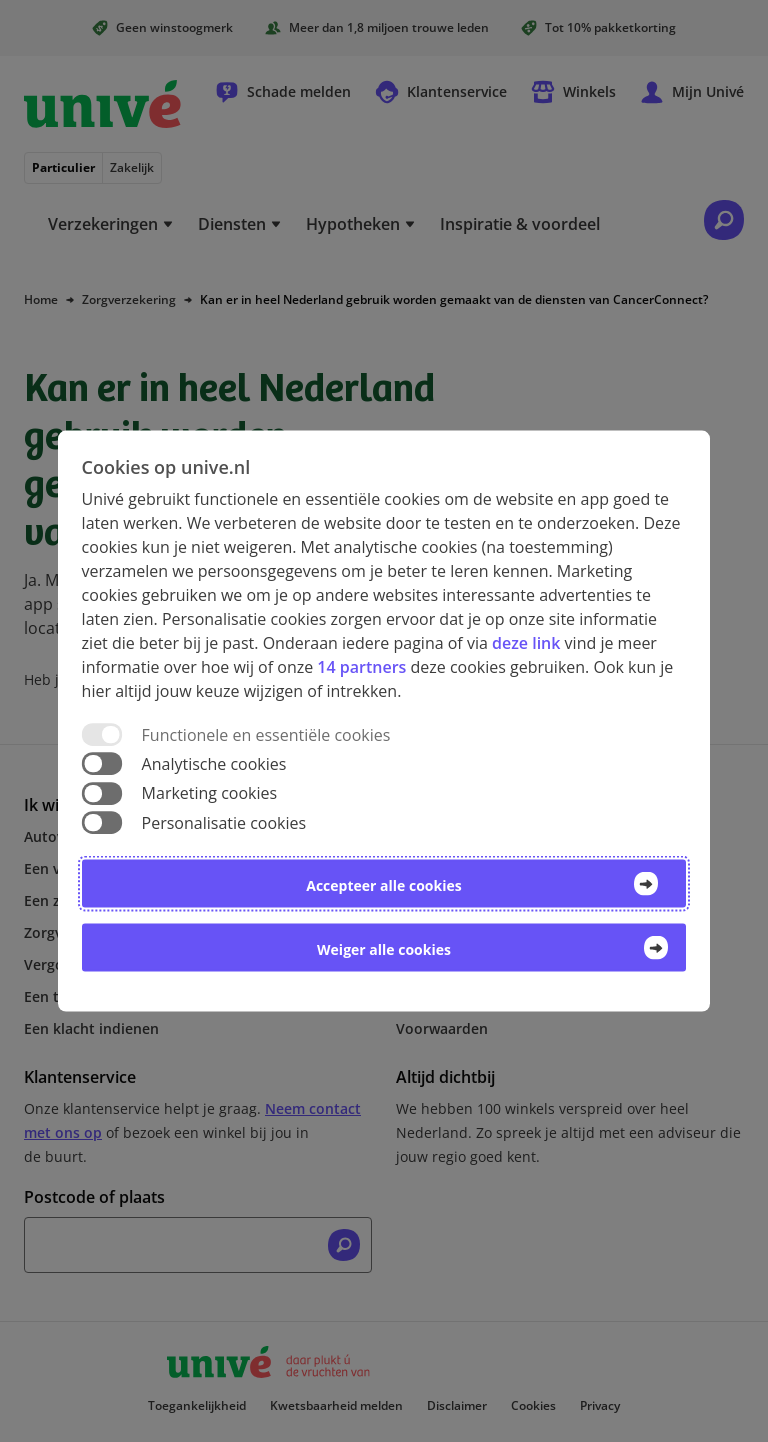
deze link (526, 643)
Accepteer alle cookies (383, 884)
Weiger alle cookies (384, 948)
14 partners (361, 667)
